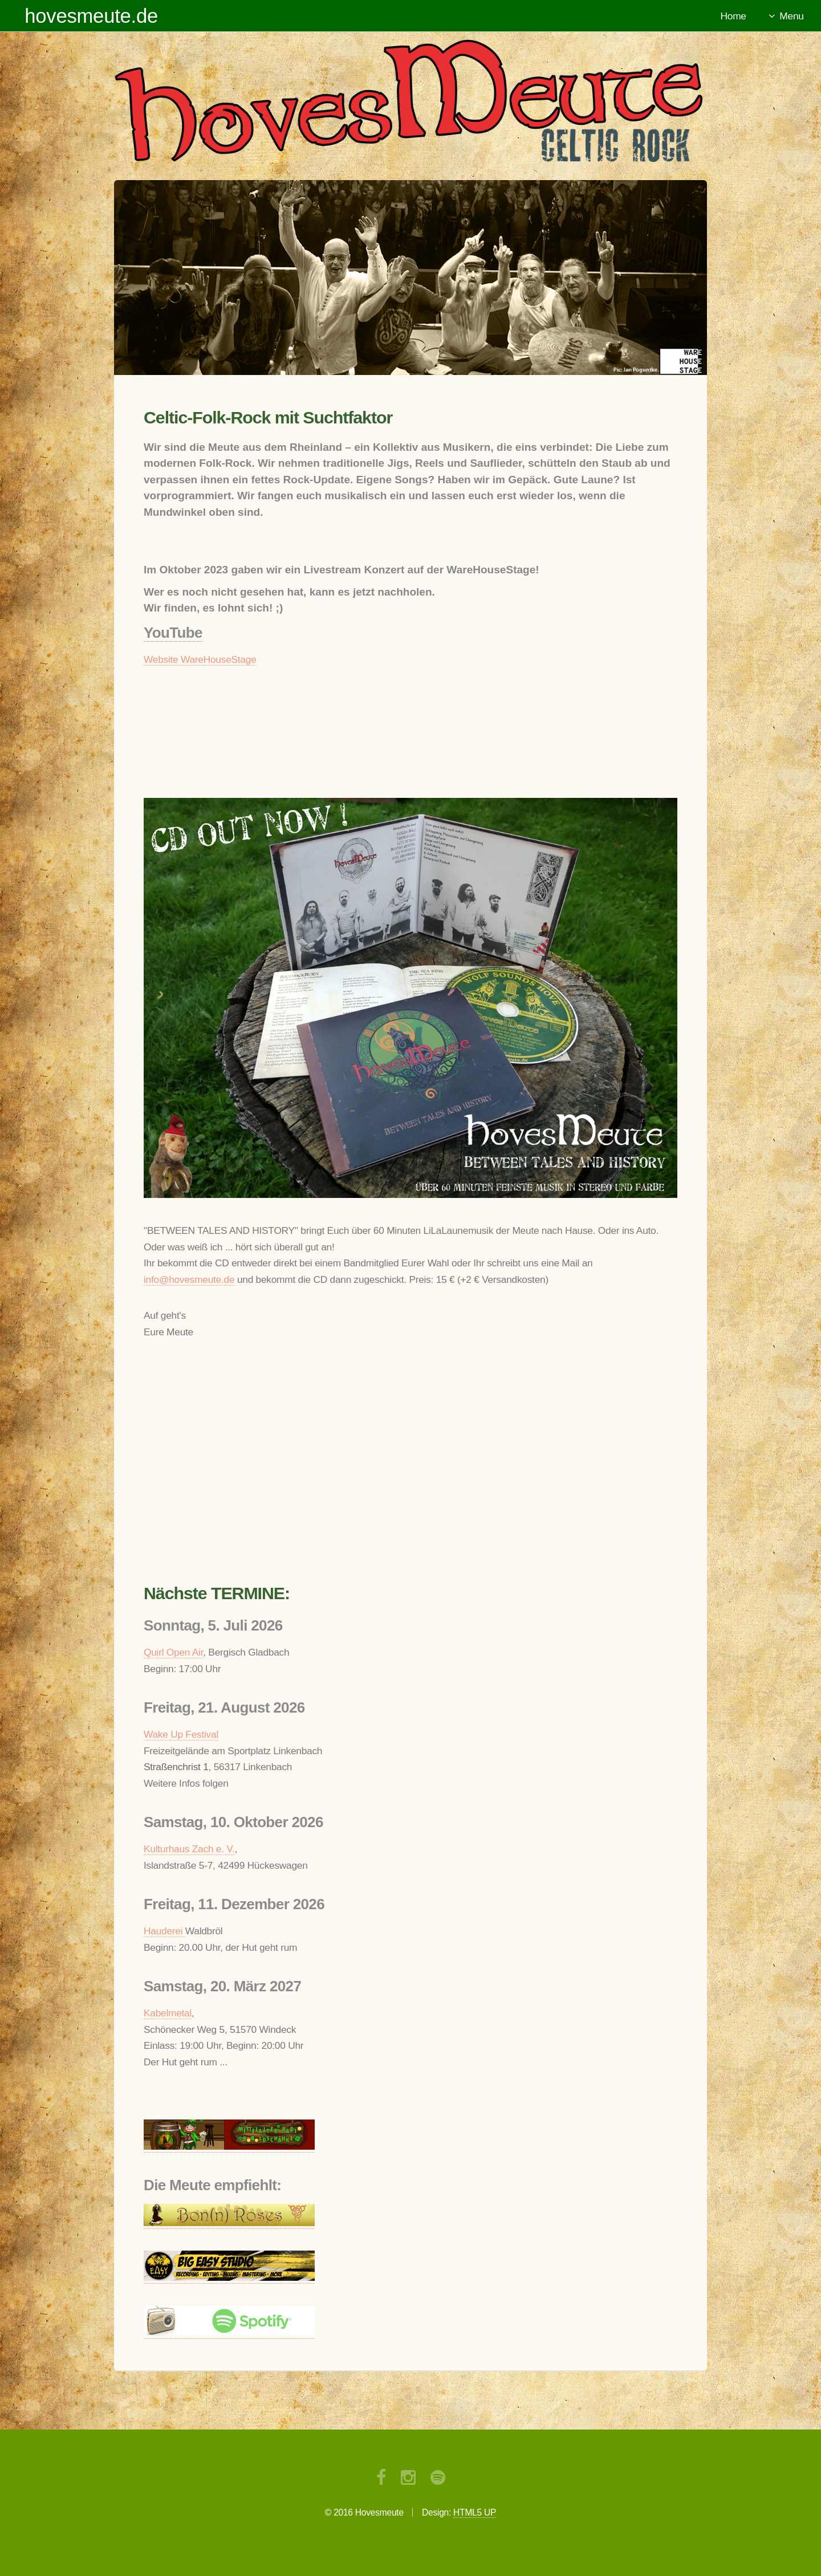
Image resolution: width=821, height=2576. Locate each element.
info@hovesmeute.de (189, 1279)
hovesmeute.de (91, 16)
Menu (791, 16)
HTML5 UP (474, 2512)
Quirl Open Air (173, 1652)
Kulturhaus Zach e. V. (189, 1848)
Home (733, 16)
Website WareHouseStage (200, 659)
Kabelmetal (168, 2013)
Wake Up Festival (181, 1734)
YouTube (173, 632)
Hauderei (164, 1931)
